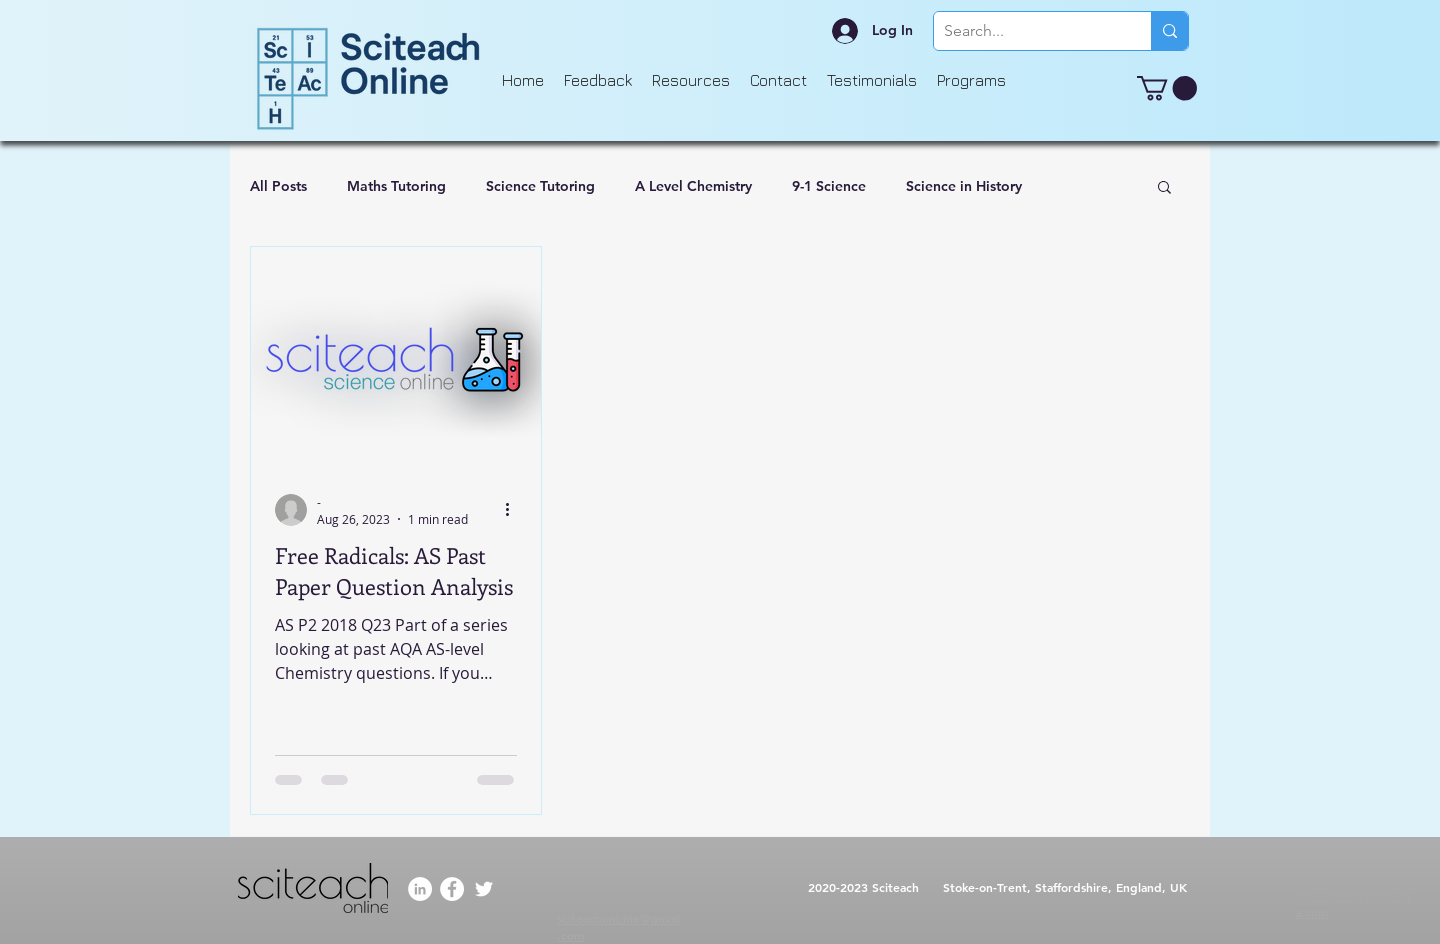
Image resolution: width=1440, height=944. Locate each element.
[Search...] (1026, 31)
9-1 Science (829, 186)
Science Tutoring (540, 186)
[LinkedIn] (420, 889)
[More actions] (514, 510)
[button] (1167, 88)
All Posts (278, 186)
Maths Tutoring (396, 186)
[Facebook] (452, 889)
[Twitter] (484, 889)
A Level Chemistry (693, 186)
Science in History (964, 186)
